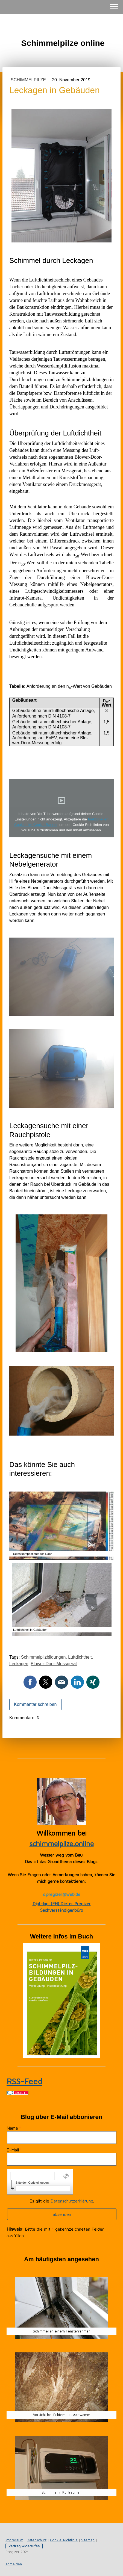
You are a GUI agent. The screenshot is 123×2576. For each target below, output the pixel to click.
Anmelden (13, 2564)
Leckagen (18, 1663)
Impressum (14, 2540)
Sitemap (88, 2540)
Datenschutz (36, 2540)
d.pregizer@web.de (61, 1894)
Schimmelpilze (29, 80)
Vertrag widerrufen (24, 2546)
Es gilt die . (62, 2200)
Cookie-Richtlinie (64, 2540)
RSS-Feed (24, 2081)
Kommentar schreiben (35, 1704)
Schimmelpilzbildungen (43, 1657)
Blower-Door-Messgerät (54, 1663)
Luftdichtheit (80, 1657)
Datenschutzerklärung (72, 2200)
